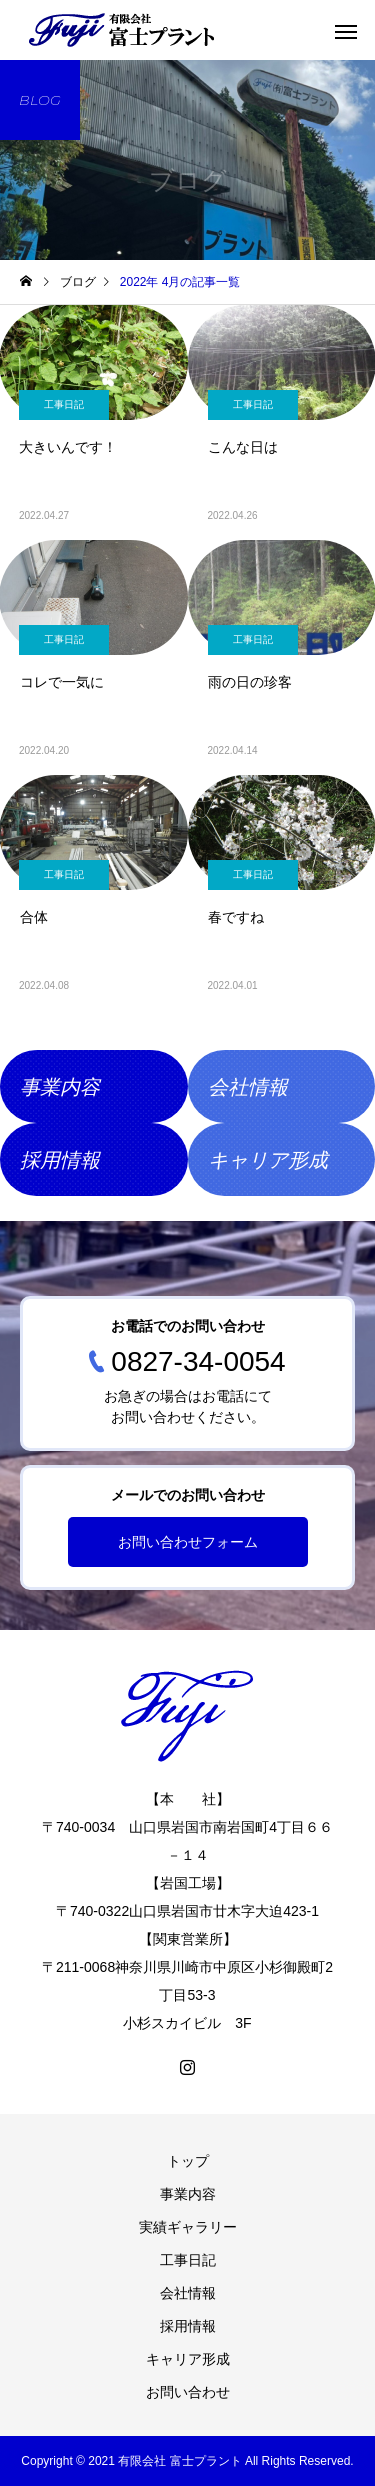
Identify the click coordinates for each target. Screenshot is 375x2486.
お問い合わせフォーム (188, 1542)
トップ (188, 2161)
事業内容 (188, 2194)
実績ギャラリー (188, 2227)
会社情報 (188, 2293)
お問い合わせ (188, 2392)
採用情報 (188, 2326)
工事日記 (64, 404)
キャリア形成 (188, 2359)
